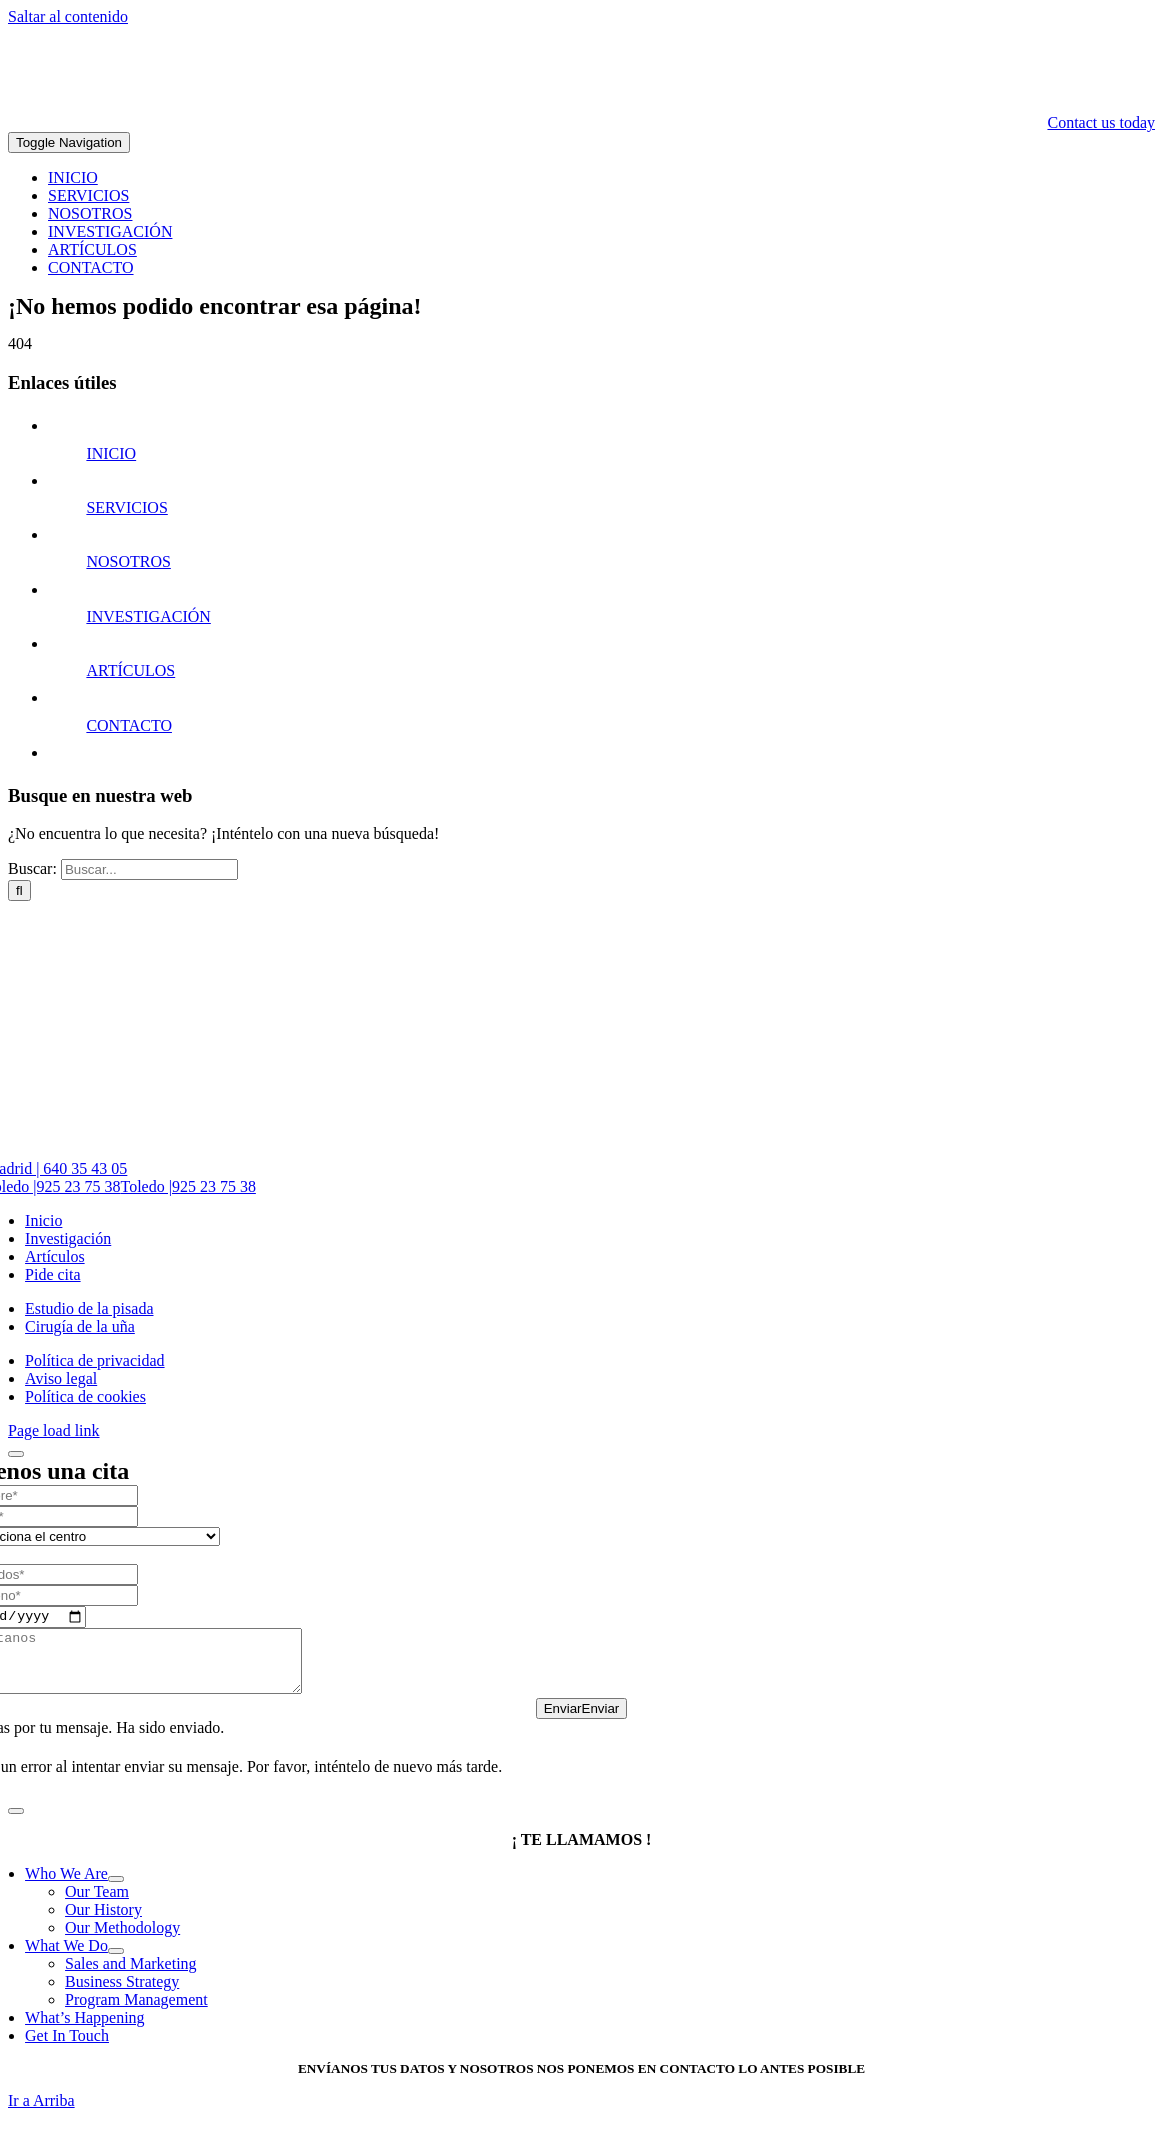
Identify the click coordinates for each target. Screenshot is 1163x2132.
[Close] (16, 1454)
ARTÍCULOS (130, 670)
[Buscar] (19, 890)
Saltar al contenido (68, 16)
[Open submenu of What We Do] (116, 1965)
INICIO (111, 453)
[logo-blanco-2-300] (1005, 104)
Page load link (54, 1430)
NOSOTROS (128, 561)
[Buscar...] (149, 869)
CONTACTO (129, 725)
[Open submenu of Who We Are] (116, 1893)
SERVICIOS (126, 507)
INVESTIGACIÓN (148, 616)
